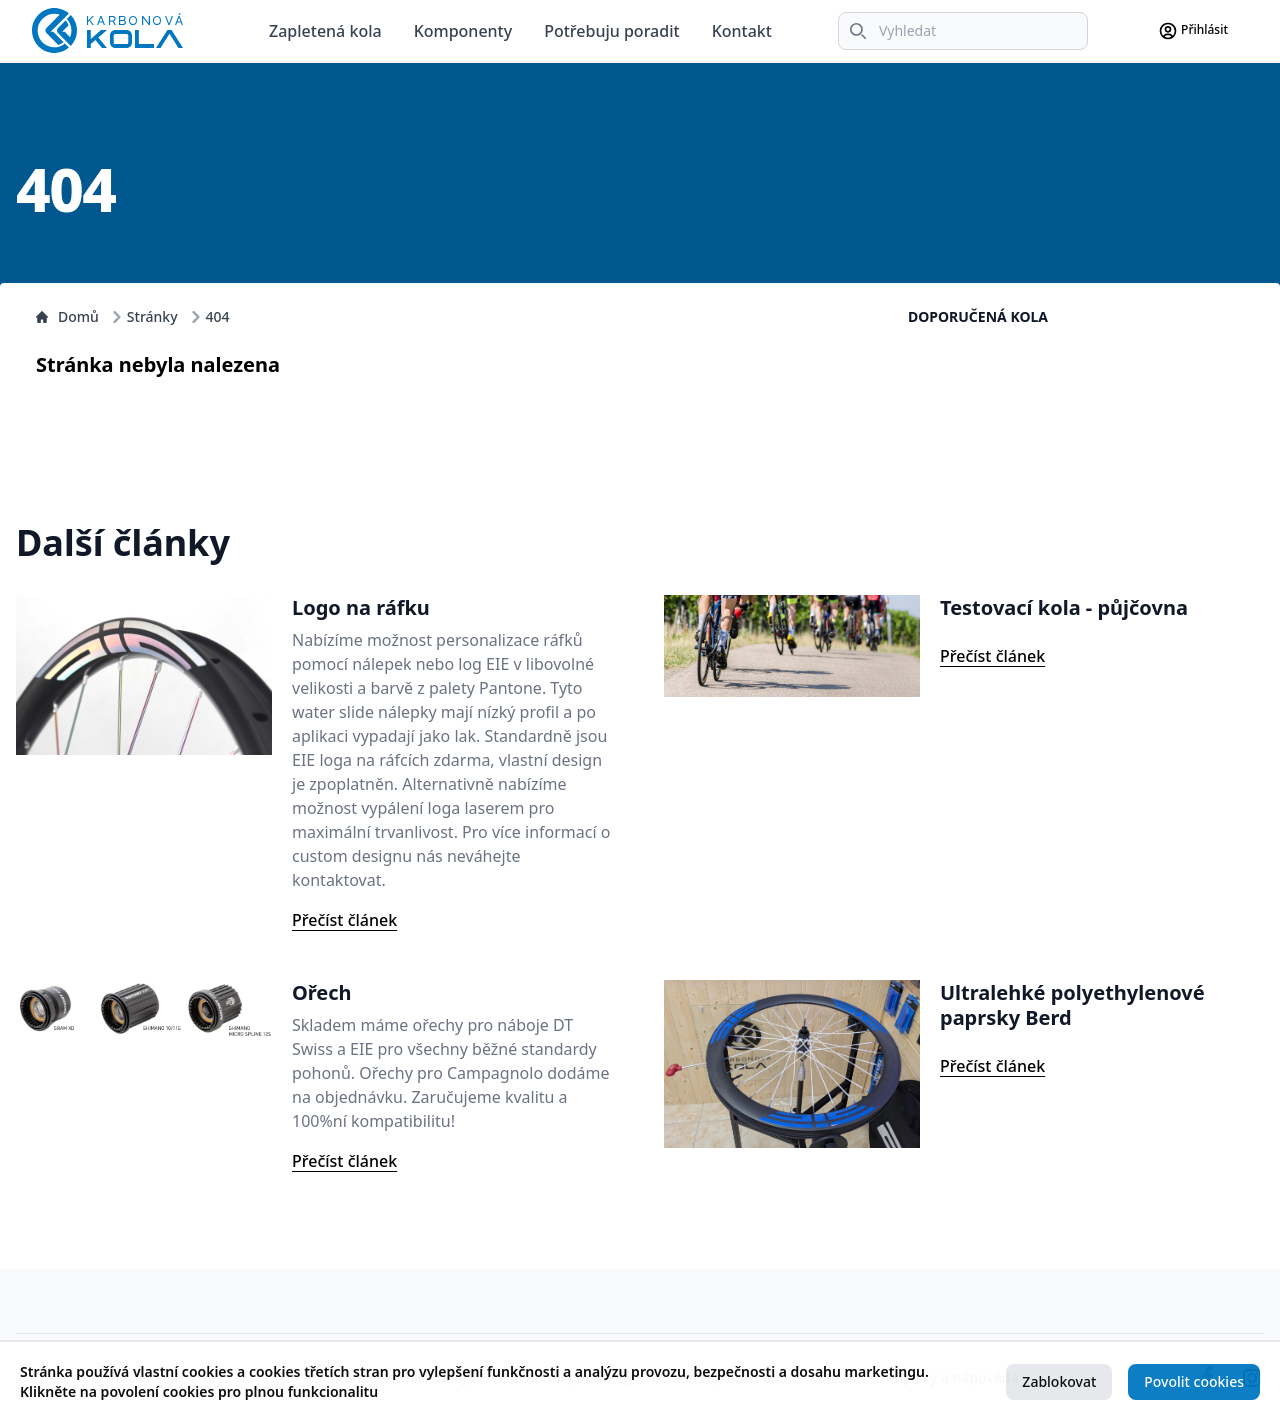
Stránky (152, 316)
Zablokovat (1059, 1381)
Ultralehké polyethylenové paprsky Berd (1072, 1005)
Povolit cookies (1194, 1381)
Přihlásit (1193, 31)
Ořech (322, 992)
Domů (67, 316)
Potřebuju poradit (611, 31)
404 (218, 316)
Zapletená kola (325, 31)
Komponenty (463, 31)
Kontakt (742, 31)
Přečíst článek (344, 920)
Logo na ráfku (361, 607)
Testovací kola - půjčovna (1064, 607)
